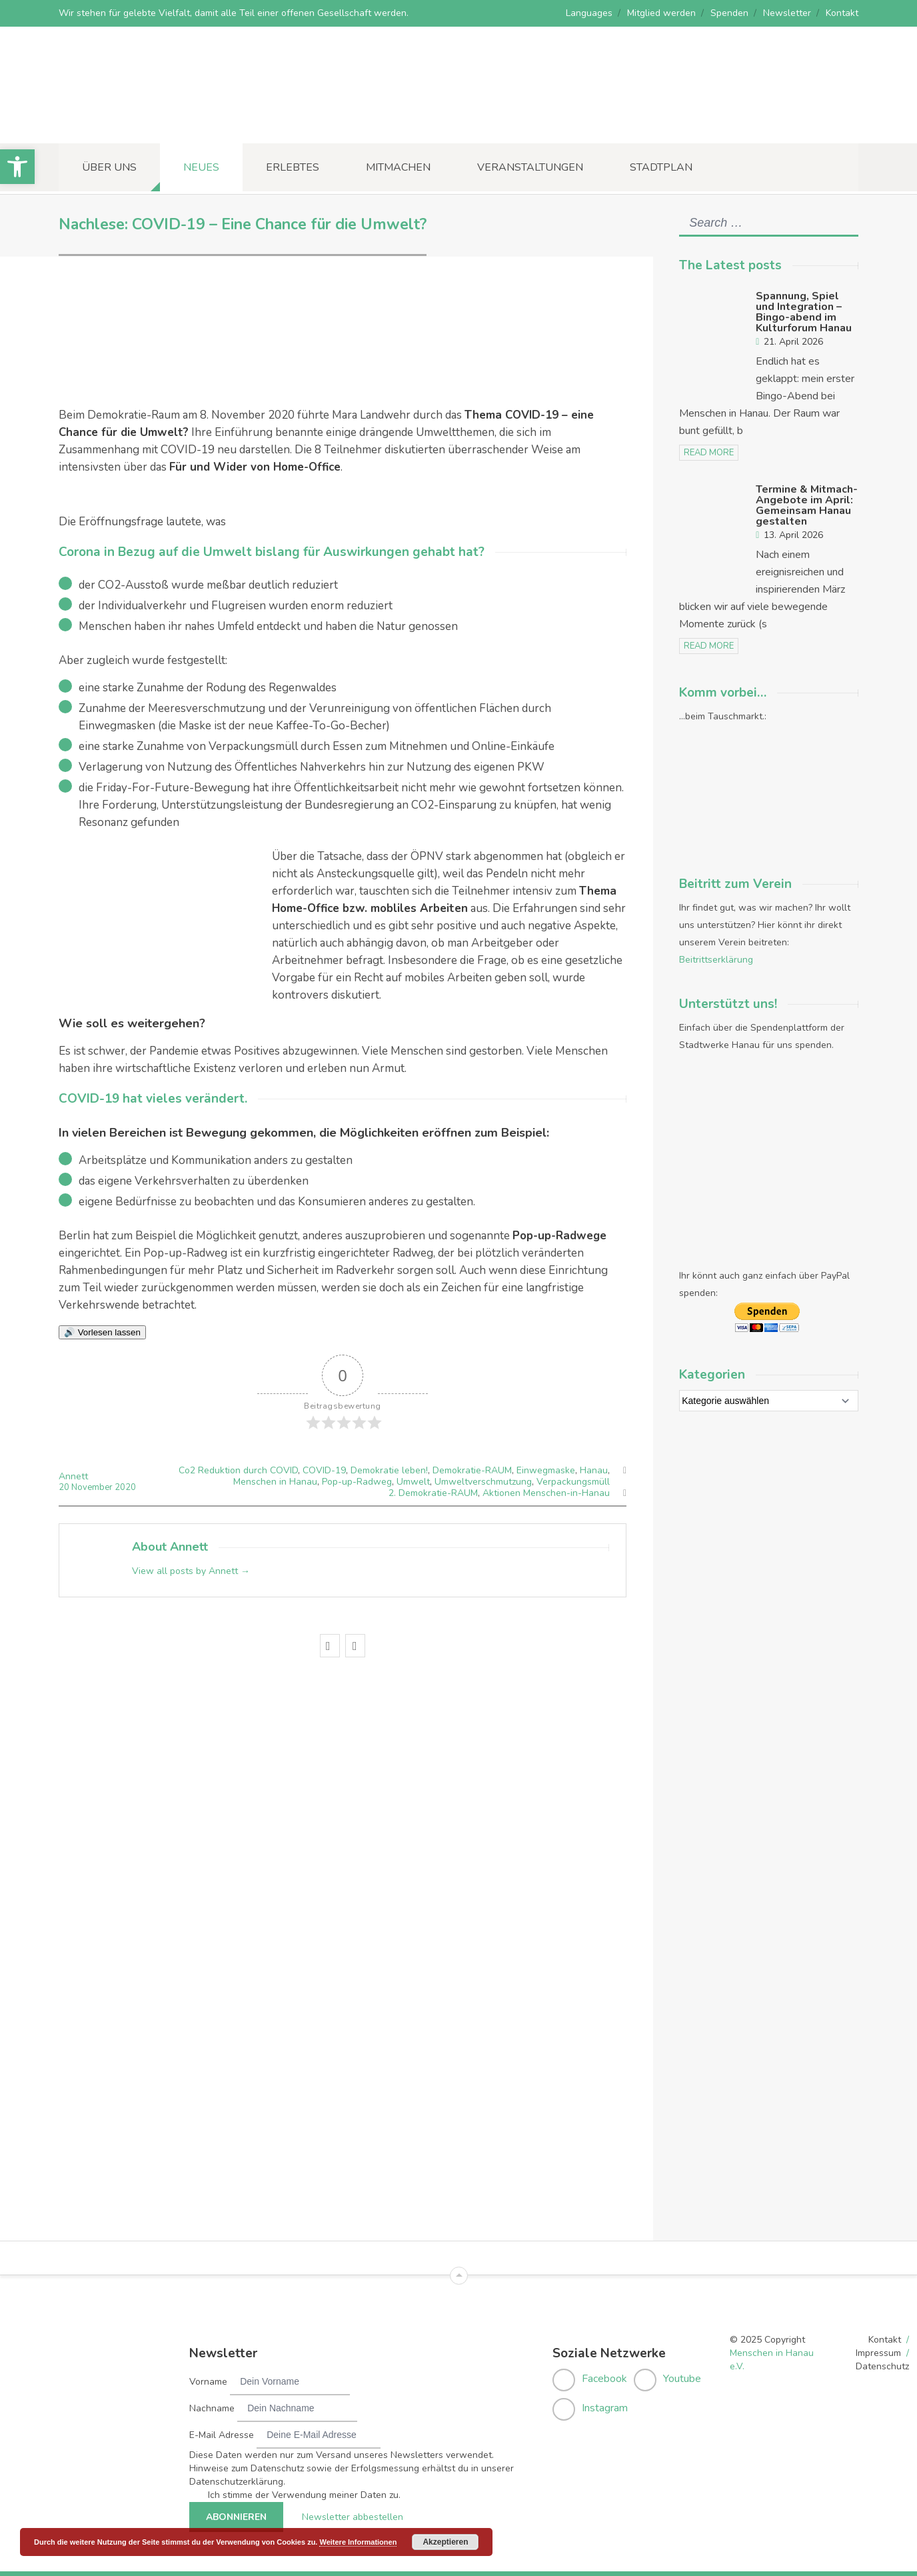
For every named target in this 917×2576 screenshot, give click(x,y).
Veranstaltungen (530, 167)
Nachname (212, 2406)
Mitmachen (398, 167)
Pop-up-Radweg (357, 1481)
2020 (125, 1487)
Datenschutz (882, 2364)
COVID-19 (324, 1470)
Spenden (729, 13)
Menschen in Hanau (275, 1481)
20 (65, 1487)
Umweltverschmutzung (483, 1481)
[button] (17, 166)
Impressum (878, 2351)
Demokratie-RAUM (472, 1470)
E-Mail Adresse (221, 2433)
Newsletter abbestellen (352, 2515)
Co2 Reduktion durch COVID (238, 1470)
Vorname (208, 2379)
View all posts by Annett (191, 1571)
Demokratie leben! (389, 1470)
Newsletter (787, 13)
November (93, 1487)
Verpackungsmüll (573, 1481)
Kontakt (842, 13)
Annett (73, 1476)
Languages (589, 13)
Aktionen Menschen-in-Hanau (546, 1493)
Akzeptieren (445, 2542)
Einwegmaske (545, 1470)
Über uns (109, 167)
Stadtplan (661, 167)
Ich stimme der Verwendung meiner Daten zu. (304, 2493)
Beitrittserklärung (716, 959)
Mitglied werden (661, 13)
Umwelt (413, 1481)
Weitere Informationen (358, 2542)
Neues (201, 167)
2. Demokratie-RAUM (433, 1493)
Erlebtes (292, 167)
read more (709, 453)
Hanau (594, 1470)
